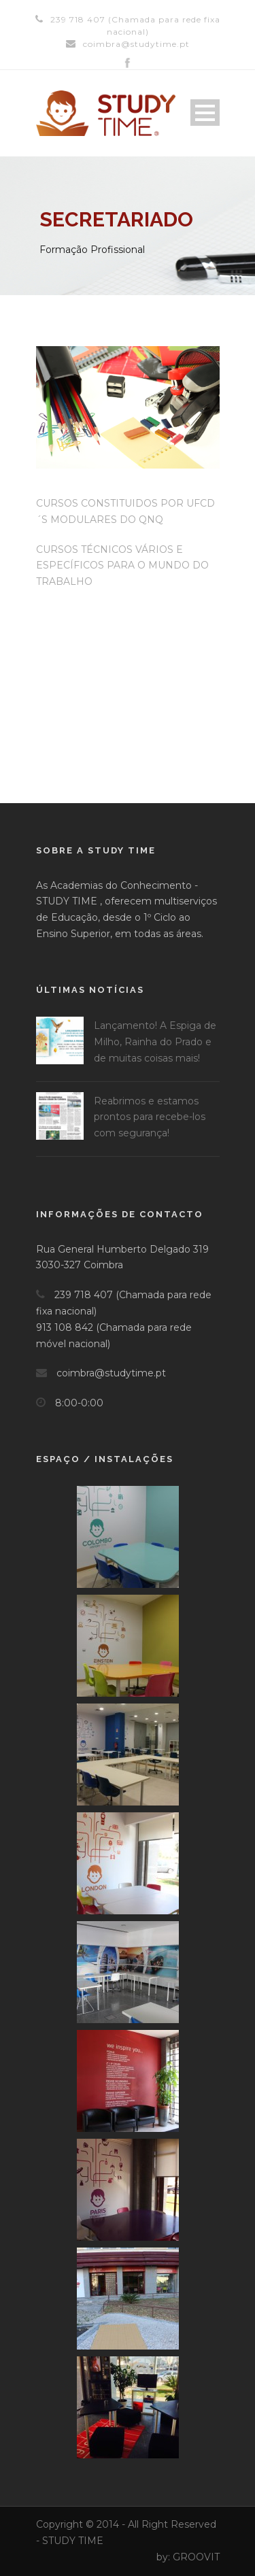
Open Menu (205, 112)
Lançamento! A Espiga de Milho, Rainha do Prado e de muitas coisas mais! (155, 1041)
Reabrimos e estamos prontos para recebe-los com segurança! (149, 1117)
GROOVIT (196, 2557)
